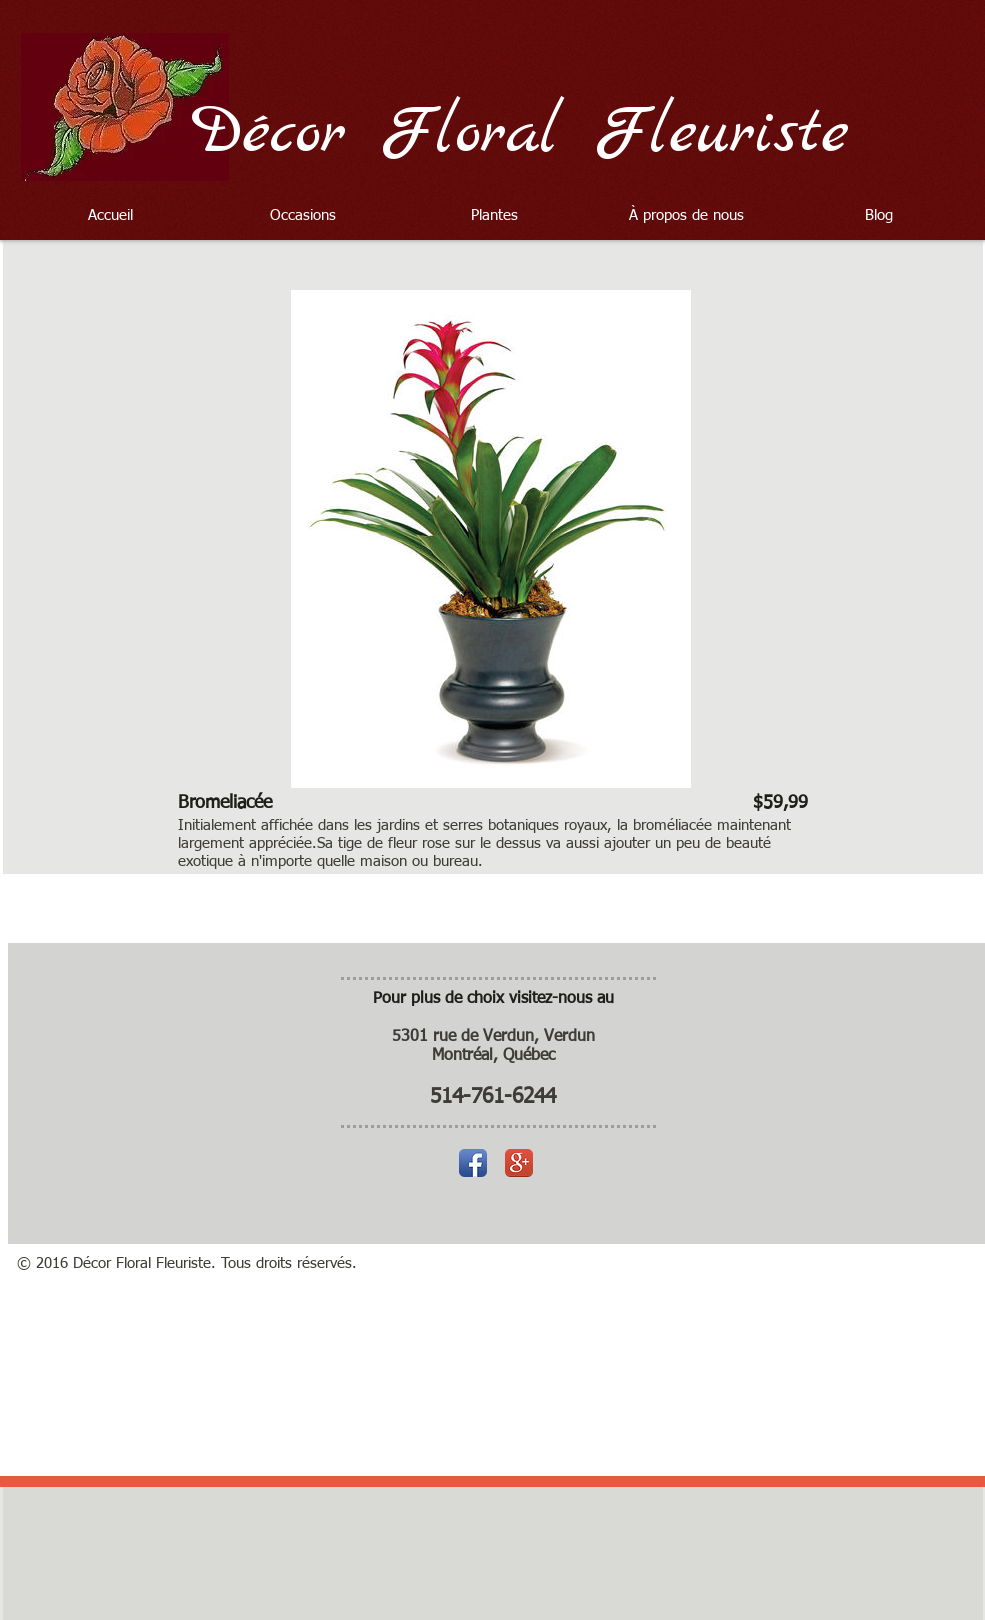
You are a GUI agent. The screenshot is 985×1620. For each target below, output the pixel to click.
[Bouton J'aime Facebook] (889, 182)
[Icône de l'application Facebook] (473, 1163)
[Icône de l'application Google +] (519, 1163)
